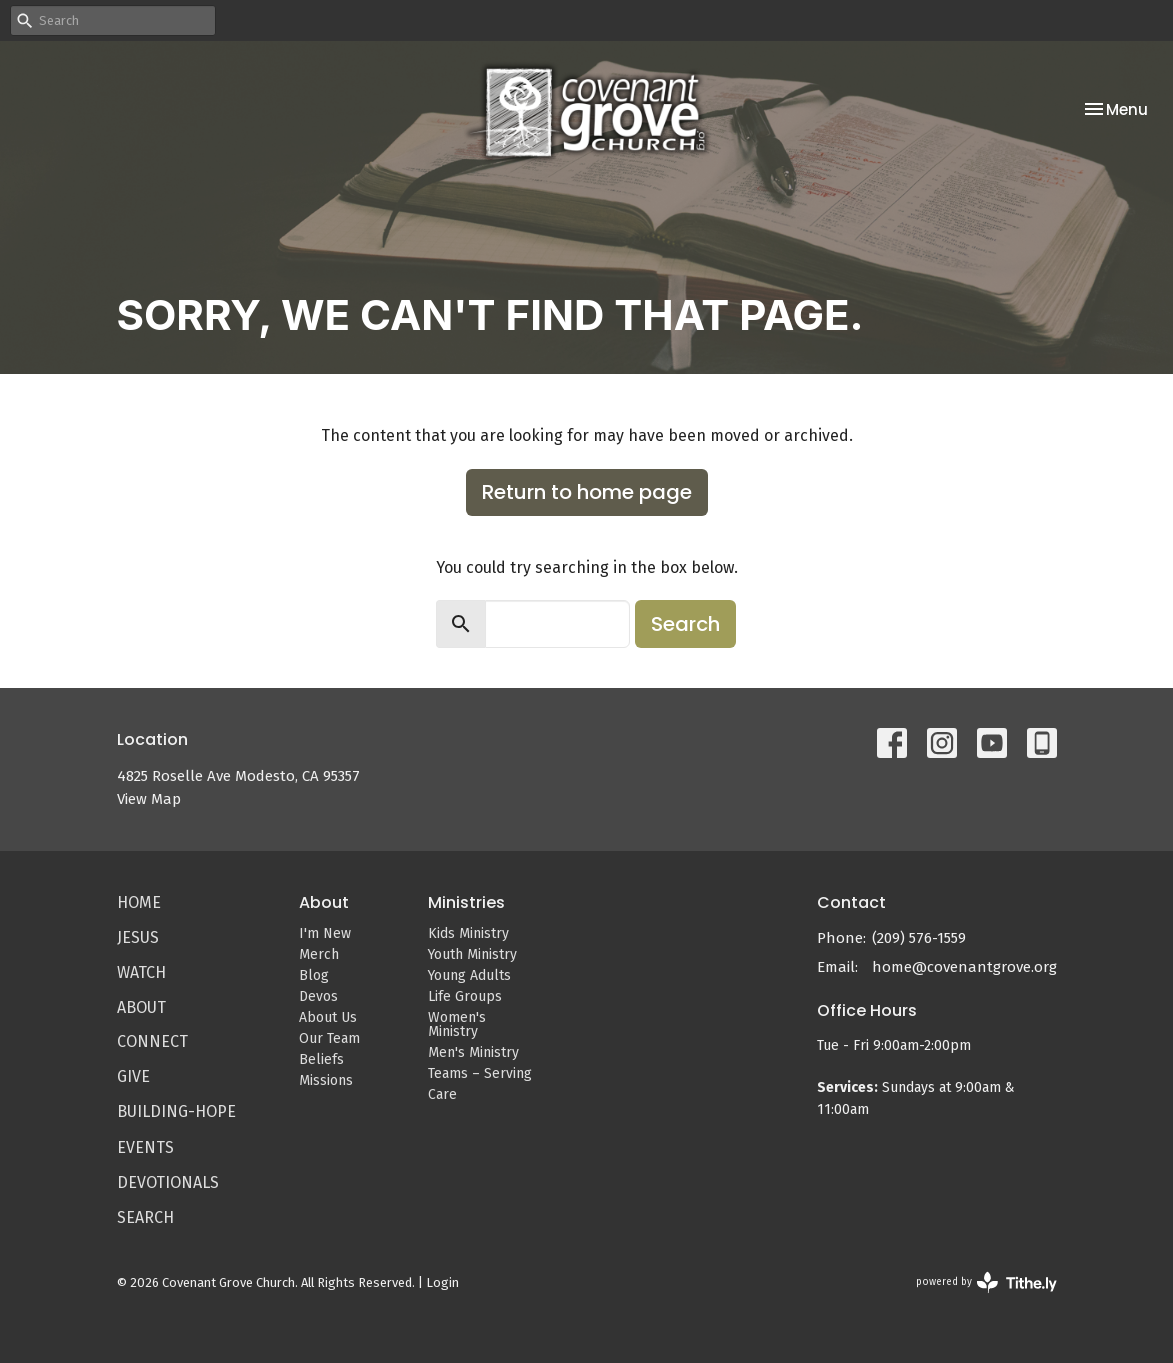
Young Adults (469, 975)
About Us (328, 1017)
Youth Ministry (472, 954)
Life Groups (465, 996)
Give (133, 1076)
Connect (152, 1041)
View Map (149, 799)
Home (139, 902)
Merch (319, 954)
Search (685, 624)
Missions (326, 1080)
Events (145, 1147)
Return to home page (587, 492)
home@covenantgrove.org (964, 967)
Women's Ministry (457, 1024)
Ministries (466, 902)
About (141, 1007)
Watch (141, 972)
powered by (986, 1282)
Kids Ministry (468, 933)
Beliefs (321, 1059)
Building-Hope (176, 1111)
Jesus (138, 937)
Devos (318, 996)
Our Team (329, 1038)
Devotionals (168, 1182)
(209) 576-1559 (919, 938)
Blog (314, 975)
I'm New (325, 933)
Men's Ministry (473, 1052)
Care (442, 1094)
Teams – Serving (480, 1073)
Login (442, 1282)
